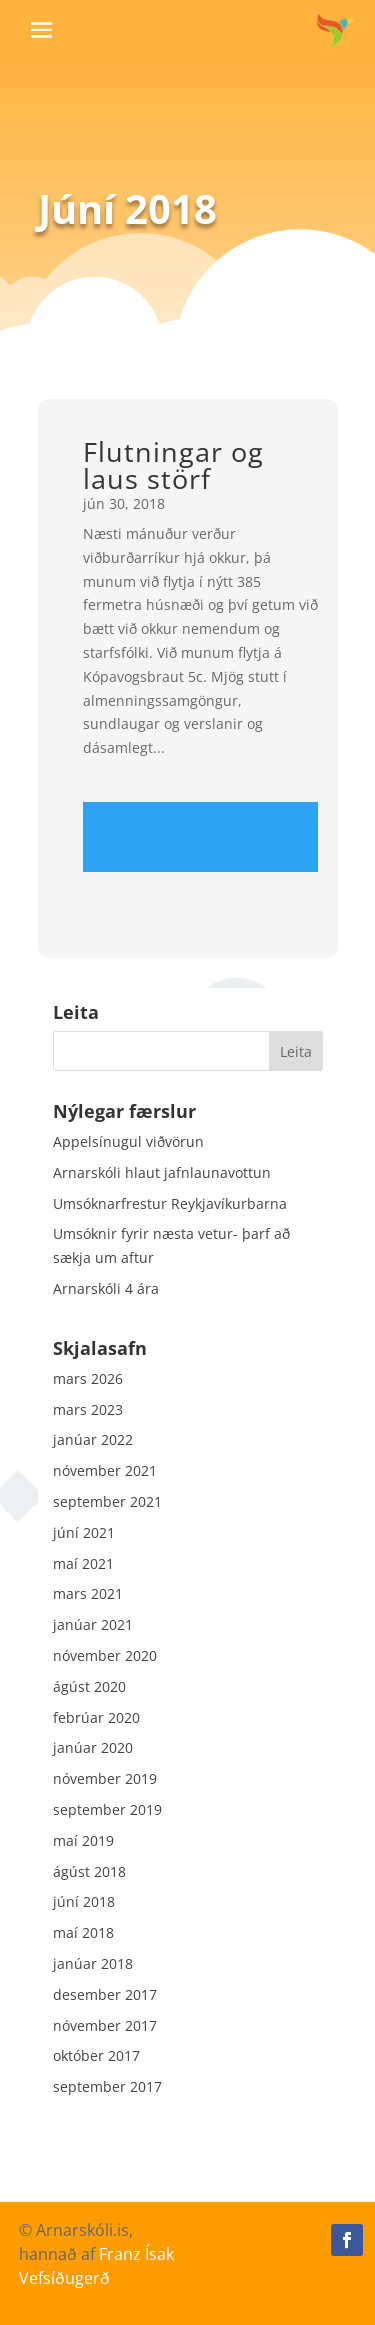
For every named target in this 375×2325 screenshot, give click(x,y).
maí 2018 (83, 1932)
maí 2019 (83, 1840)
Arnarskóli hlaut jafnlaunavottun (162, 1172)
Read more (200, 837)
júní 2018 (84, 1901)
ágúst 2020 (89, 1686)
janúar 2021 (93, 1624)
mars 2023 (88, 1409)
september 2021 (107, 1501)
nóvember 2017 (105, 2025)
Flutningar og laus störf (173, 465)
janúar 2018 (93, 1963)
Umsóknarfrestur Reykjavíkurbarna (170, 1203)
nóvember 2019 (105, 1778)
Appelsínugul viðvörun (128, 1141)
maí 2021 (83, 1563)
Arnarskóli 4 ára (106, 1288)
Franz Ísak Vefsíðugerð (96, 2266)
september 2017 (107, 2086)
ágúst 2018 (89, 1871)
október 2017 (96, 2055)
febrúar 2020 (96, 1717)
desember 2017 (105, 1994)
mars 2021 (88, 1593)
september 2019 (107, 1809)
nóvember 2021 (105, 1470)
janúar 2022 (93, 1439)
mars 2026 (88, 1378)
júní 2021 (84, 1532)
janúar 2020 (93, 1747)
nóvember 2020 (105, 1655)
